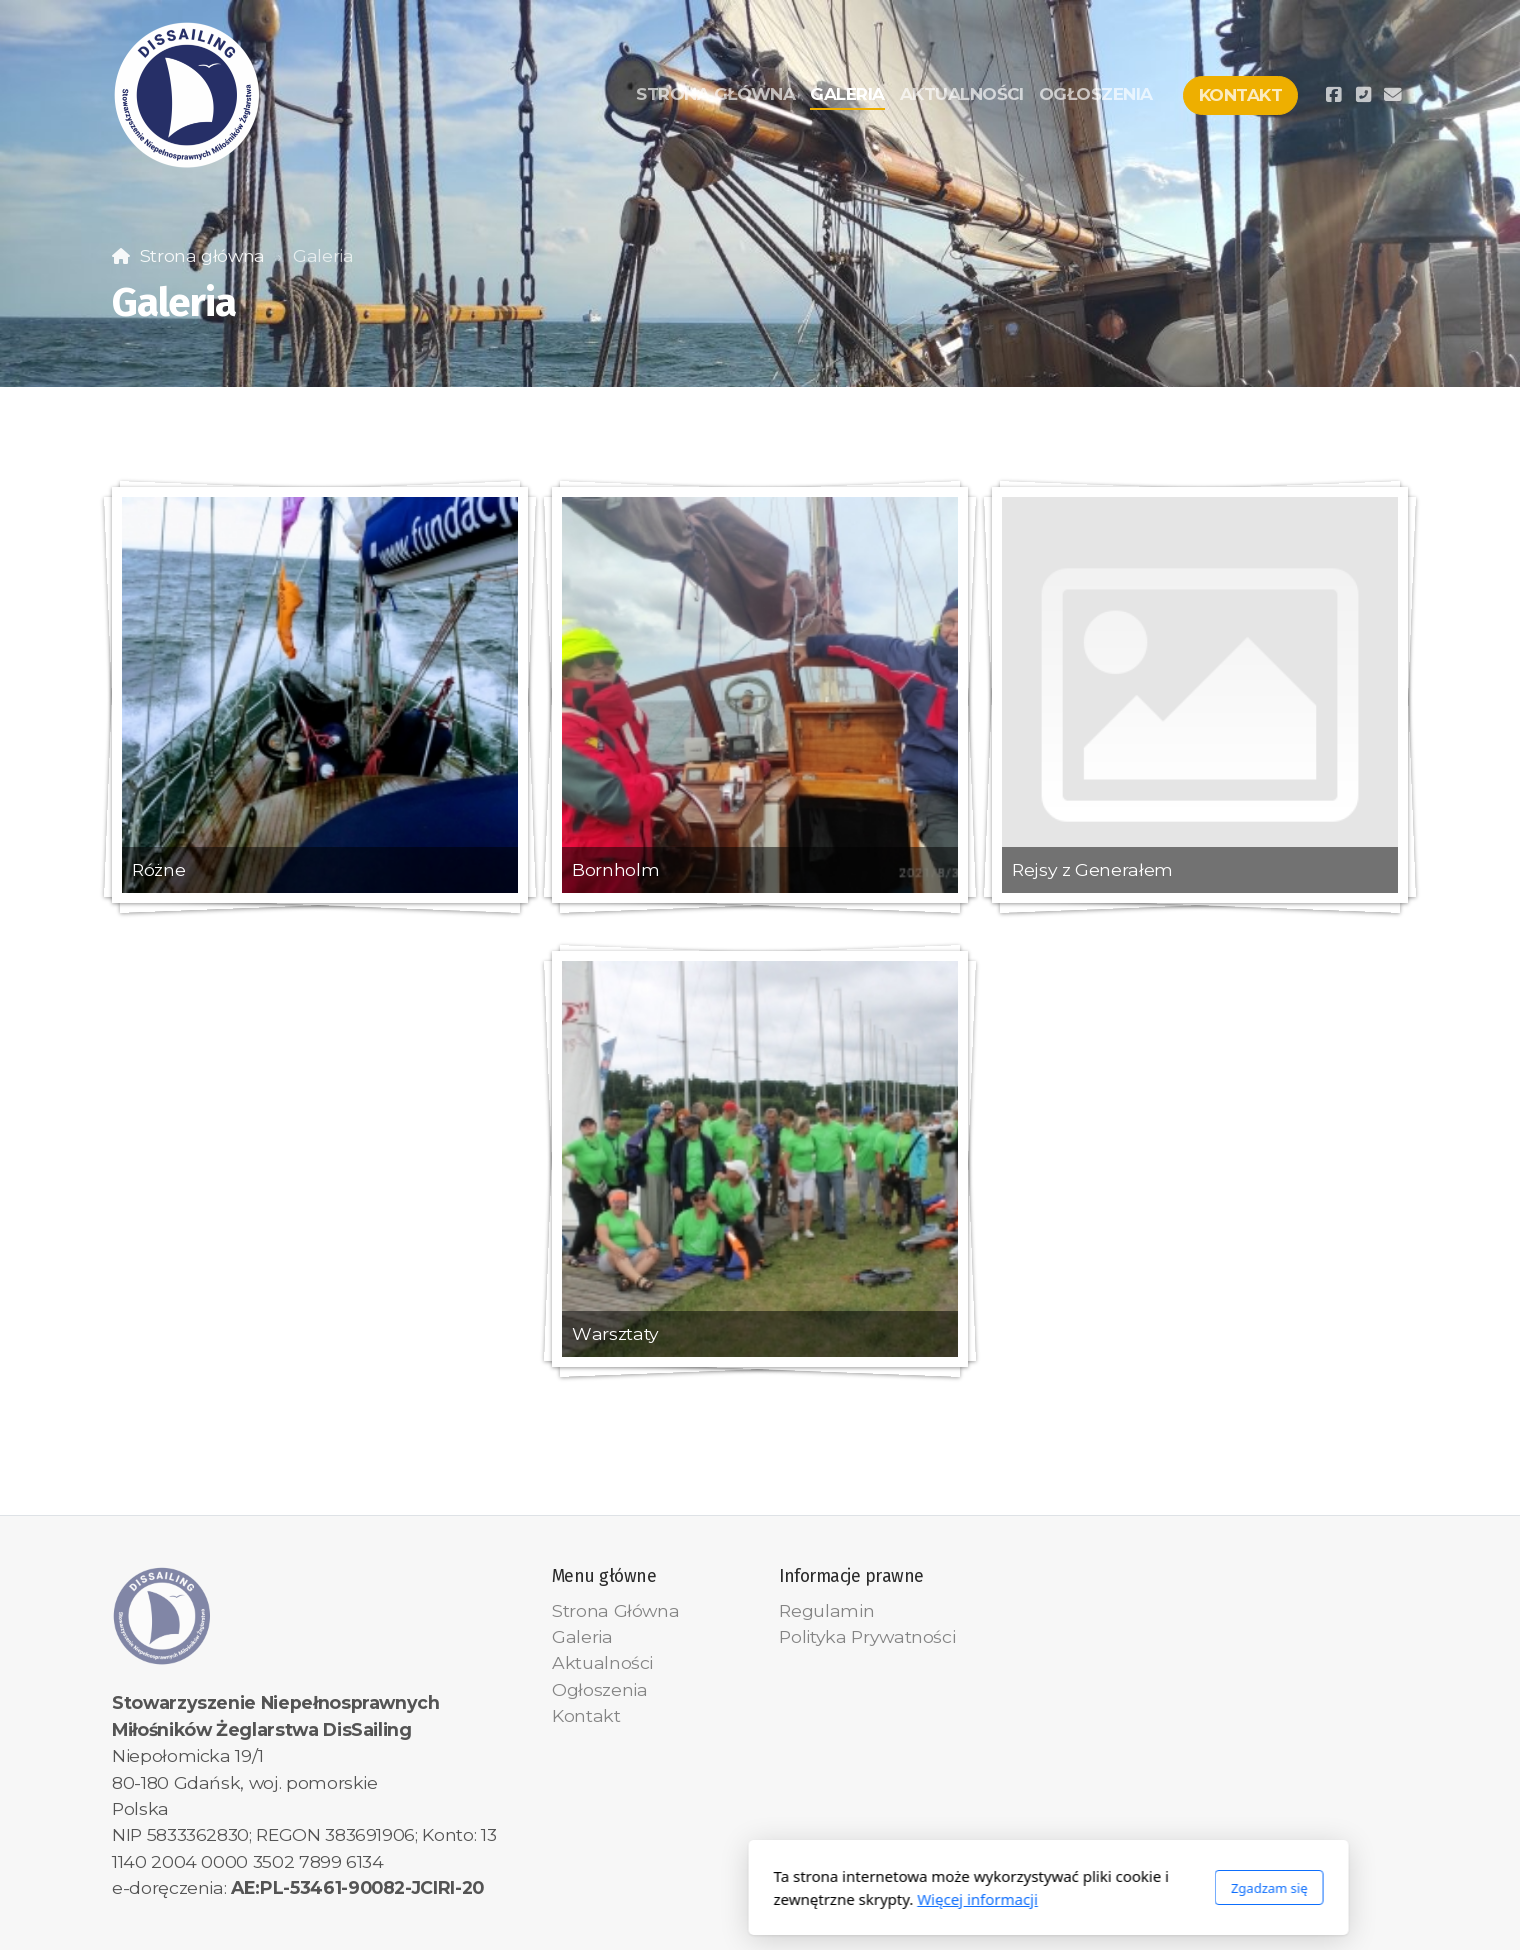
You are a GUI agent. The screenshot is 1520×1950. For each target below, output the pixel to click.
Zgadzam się (980, 1888)
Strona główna (202, 255)
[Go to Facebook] (1333, 95)
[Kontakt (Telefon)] (1363, 95)
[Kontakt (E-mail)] (1393, 95)
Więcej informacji (689, 1899)
